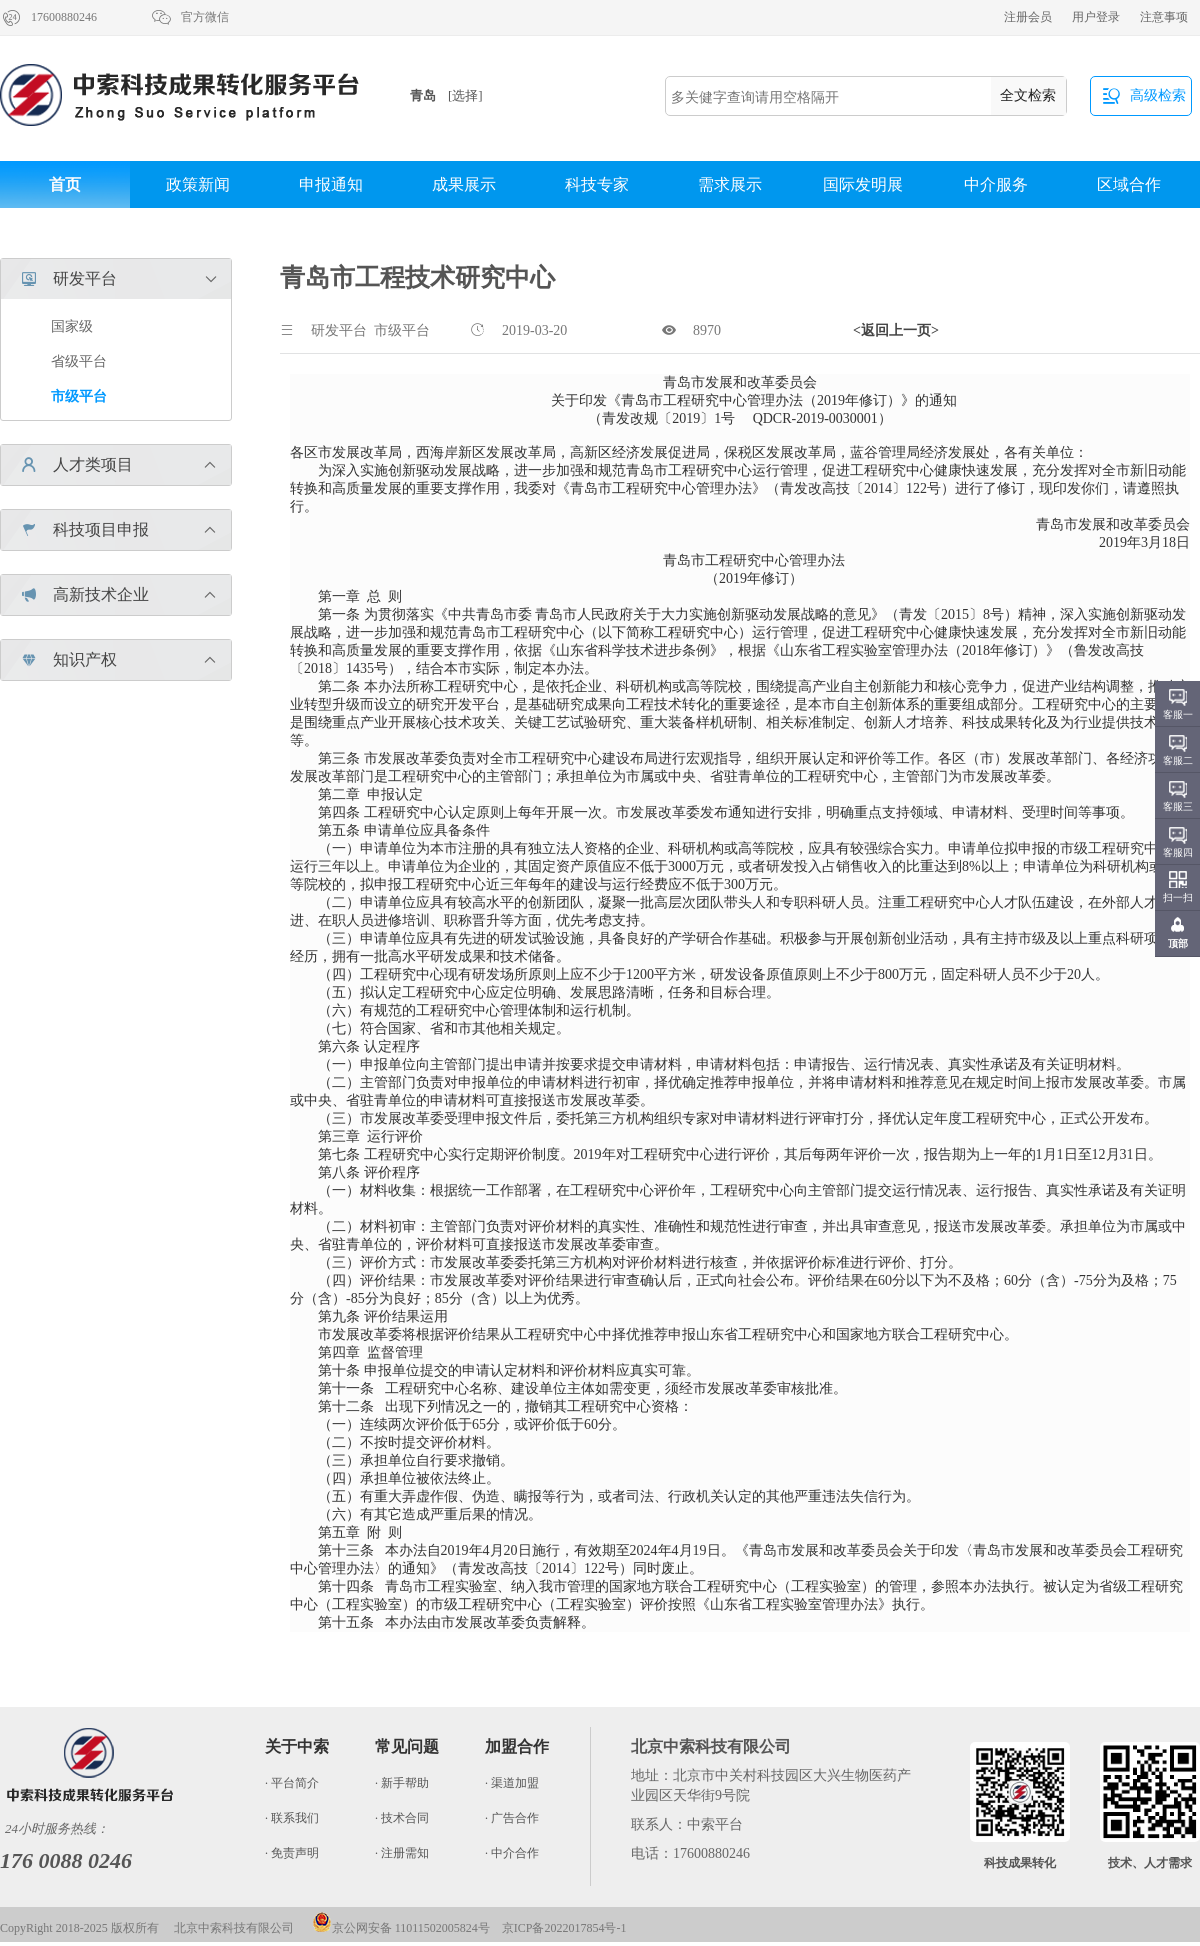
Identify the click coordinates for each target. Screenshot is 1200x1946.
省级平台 (79, 361)
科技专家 (597, 184)
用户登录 (1096, 17)
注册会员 (1028, 17)
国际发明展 (863, 184)
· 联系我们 (292, 1818)
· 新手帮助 (402, 1783)
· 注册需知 (402, 1853)
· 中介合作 (512, 1853)
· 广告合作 (512, 1818)
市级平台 (79, 396)
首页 (65, 184)
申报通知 (331, 184)
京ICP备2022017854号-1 (564, 1928)
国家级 (72, 326)
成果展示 (464, 184)
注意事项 (1164, 17)
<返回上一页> (896, 330)
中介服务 (996, 184)
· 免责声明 (292, 1853)
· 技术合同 (402, 1818)
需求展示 (730, 184)
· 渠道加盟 (512, 1783)
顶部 (1178, 943)
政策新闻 (198, 184)
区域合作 (1129, 184)
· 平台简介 (292, 1783)
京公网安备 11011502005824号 (401, 1928)
